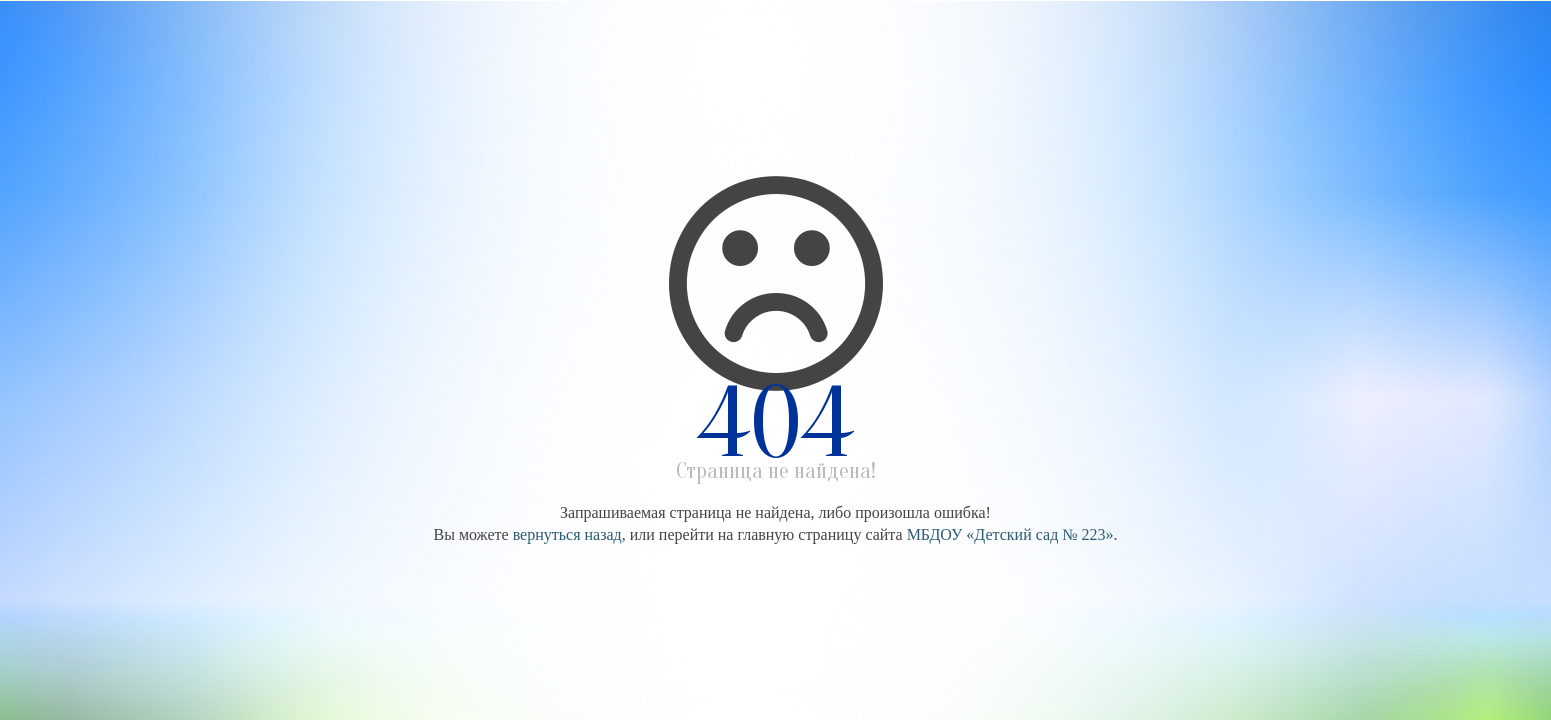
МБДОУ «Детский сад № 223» (1010, 534)
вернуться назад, (569, 534)
